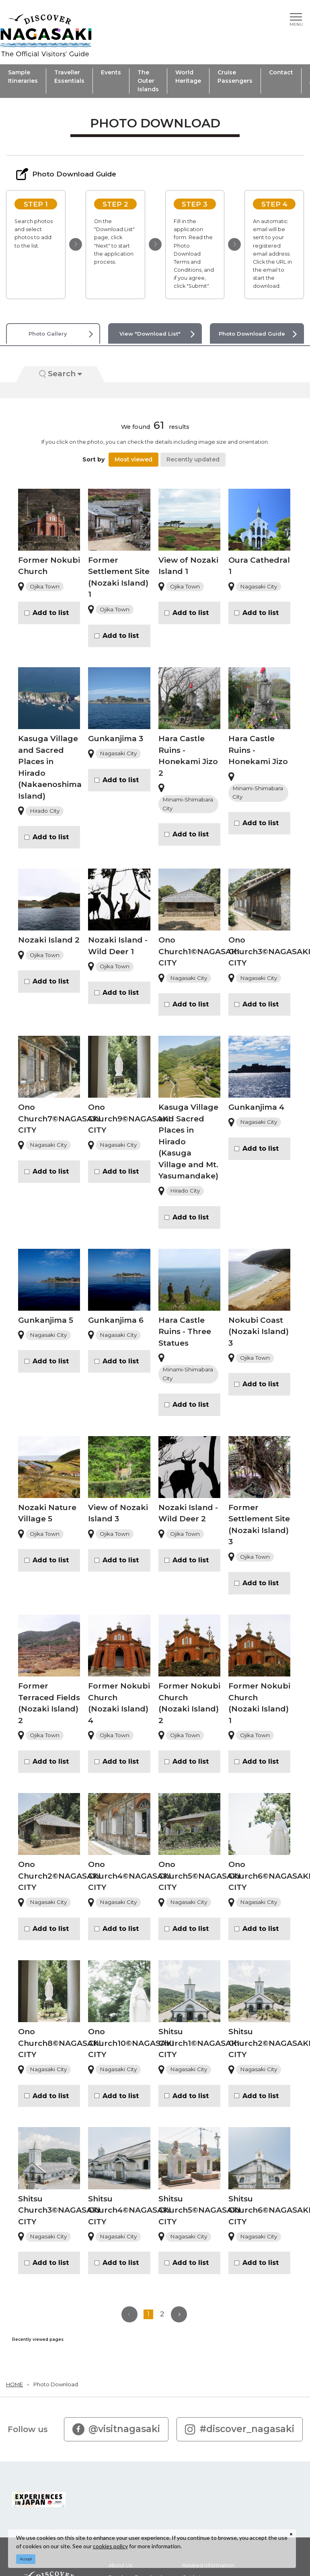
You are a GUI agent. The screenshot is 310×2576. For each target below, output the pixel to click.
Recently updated (193, 459)
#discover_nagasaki (239, 2429)
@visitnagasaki (116, 2429)
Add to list (51, 613)
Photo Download (55, 2384)
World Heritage (188, 76)
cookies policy (110, 2546)
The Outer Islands (148, 81)
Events (111, 72)
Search (60, 373)
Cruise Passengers (235, 76)
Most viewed (133, 459)
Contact (281, 72)
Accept (26, 2559)
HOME (14, 2384)
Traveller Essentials (69, 76)
